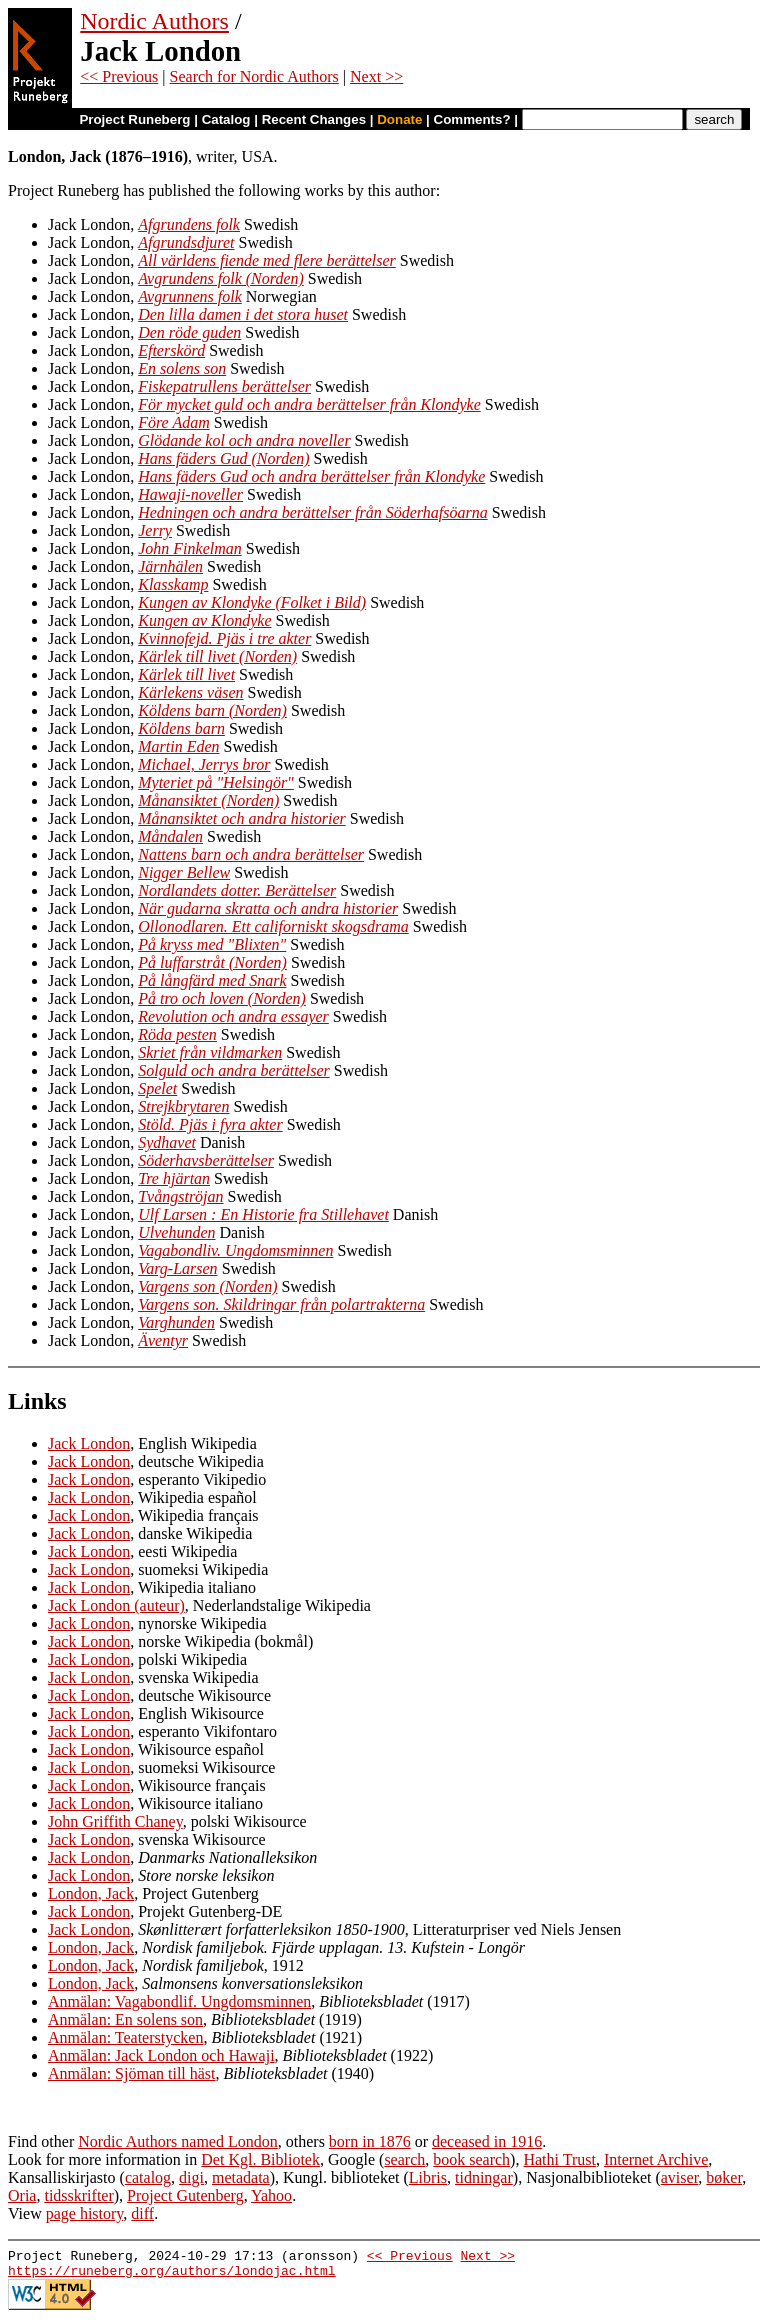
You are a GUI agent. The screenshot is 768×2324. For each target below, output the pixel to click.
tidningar (484, 2177)
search (404, 2159)
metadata (241, 2177)
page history (85, 2213)
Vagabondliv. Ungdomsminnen (235, 1250)
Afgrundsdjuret (186, 242)
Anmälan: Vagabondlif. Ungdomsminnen (179, 2001)
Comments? (472, 119)
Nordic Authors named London (178, 2141)
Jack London (89, 1443)
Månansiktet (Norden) (208, 800)
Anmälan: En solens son (125, 2019)
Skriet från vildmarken (210, 1052)
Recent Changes (314, 119)
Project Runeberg (134, 119)
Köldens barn (181, 728)
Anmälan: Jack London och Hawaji (161, 2055)
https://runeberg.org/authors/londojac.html (172, 2276)
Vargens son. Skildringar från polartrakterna (281, 1304)
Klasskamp (173, 584)
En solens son (182, 368)
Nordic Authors (154, 21)
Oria (22, 2195)
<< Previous (119, 76)
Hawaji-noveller (190, 494)
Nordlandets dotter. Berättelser (237, 890)
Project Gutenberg (185, 2195)
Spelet (157, 1088)
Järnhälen (170, 566)
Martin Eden (178, 746)
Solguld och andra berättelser (234, 1070)
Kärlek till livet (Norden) (217, 656)
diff (142, 2213)
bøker (724, 2177)
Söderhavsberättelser (206, 1160)
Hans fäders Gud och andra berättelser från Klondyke (311, 476)
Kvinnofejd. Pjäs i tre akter (224, 638)
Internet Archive (656, 2159)
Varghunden (176, 1322)
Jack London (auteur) (116, 1605)
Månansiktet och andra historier (242, 818)
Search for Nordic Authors (254, 76)
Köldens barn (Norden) (212, 710)
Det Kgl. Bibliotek (260, 2159)
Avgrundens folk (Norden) (221, 278)
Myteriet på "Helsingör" (216, 782)
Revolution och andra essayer (233, 1016)
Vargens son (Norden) (207, 1286)
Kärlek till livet (186, 674)
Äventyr (163, 1340)
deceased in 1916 (487, 2141)
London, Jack (91, 1893)
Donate (399, 119)
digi (191, 2177)
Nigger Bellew (184, 872)
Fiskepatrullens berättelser (224, 386)
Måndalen (170, 836)
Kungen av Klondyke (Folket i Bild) (252, 602)
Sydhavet (167, 1142)
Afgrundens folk (189, 224)
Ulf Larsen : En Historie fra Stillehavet (263, 1214)
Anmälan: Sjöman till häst (132, 2073)
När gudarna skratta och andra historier (268, 908)
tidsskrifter (78, 2195)
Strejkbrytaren (183, 1106)
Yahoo (271, 2195)
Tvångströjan (180, 1196)
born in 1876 (370, 2141)
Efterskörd (171, 350)
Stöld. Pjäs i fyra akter (210, 1124)
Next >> (376, 76)
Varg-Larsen (177, 1268)
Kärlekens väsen (190, 692)
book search (471, 2159)
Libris (428, 2177)
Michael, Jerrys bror (204, 764)
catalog (148, 2177)
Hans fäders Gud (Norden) (223, 458)
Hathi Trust (559, 2159)
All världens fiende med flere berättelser (267, 260)
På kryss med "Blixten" (212, 944)
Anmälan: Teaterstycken (125, 2037)
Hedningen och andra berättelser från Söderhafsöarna (312, 512)
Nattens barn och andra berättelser (251, 854)
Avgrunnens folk (190, 296)
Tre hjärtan (174, 1178)
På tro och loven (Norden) (222, 998)
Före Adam (174, 422)
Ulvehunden (176, 1232)
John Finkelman (190, 548)
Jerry (155, 530)
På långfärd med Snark (212, 980)
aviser (680, 2177)
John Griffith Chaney (115, 1821)
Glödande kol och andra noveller (244, 440)
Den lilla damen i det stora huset (243, 314)
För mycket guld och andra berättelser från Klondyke (309, 404)
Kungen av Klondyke (204, 620)
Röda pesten (177, 1034)
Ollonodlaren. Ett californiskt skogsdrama (273, 926)
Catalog (226, 119)
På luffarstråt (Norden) (212, 962)
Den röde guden (189, 332)
